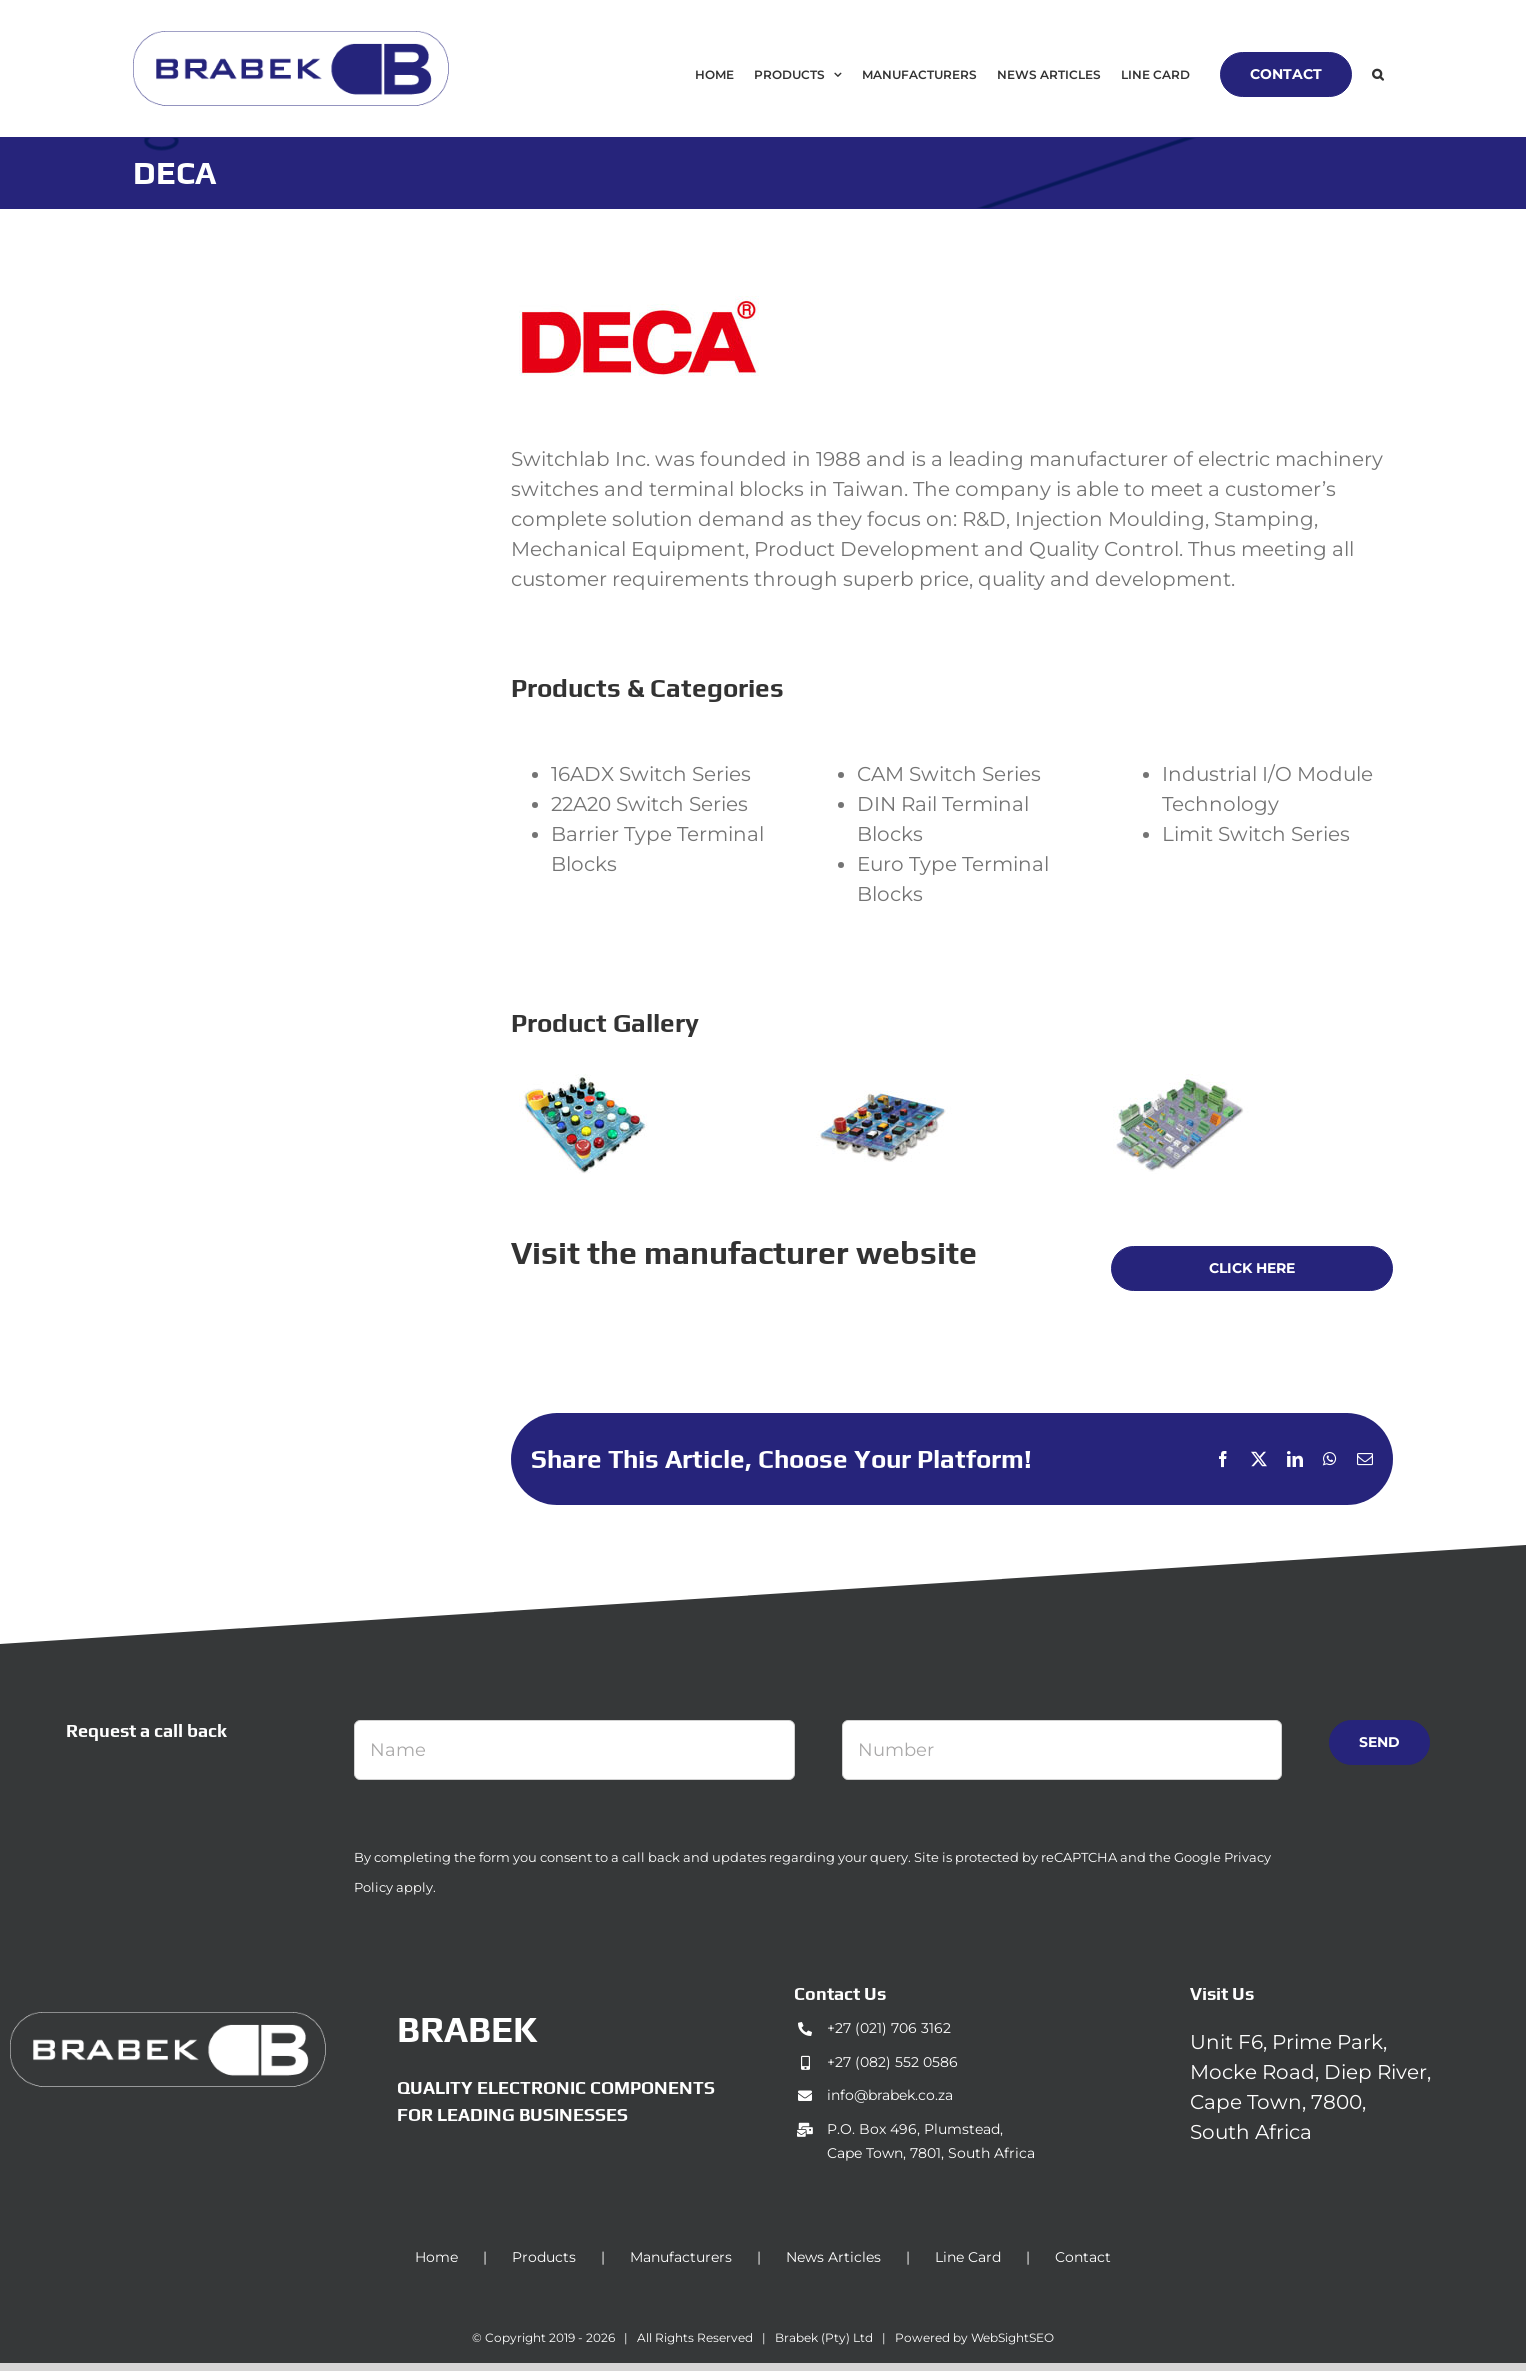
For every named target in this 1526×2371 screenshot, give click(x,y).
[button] (1377, 74)
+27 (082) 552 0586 (892, 2062)
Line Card (968, 2257)
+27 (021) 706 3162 (889, 2028)
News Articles (833, 2257)
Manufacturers (681, 2257)
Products (544, 2257)
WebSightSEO (1012, 2337)
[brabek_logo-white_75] (168, 2022)
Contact (1083, 2257)
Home (436, 2257)
